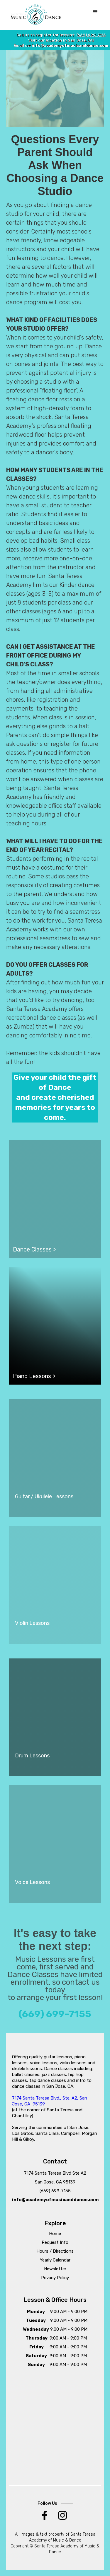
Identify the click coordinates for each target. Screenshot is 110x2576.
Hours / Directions (55, 2251)
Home (55, 2233)
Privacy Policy (55, 2277)
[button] (95, 12)
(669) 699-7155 (91, 35)
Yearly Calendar (55, 2260)
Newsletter (55, 2269)
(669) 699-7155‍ (55, 2190)
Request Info (55, 2242)
